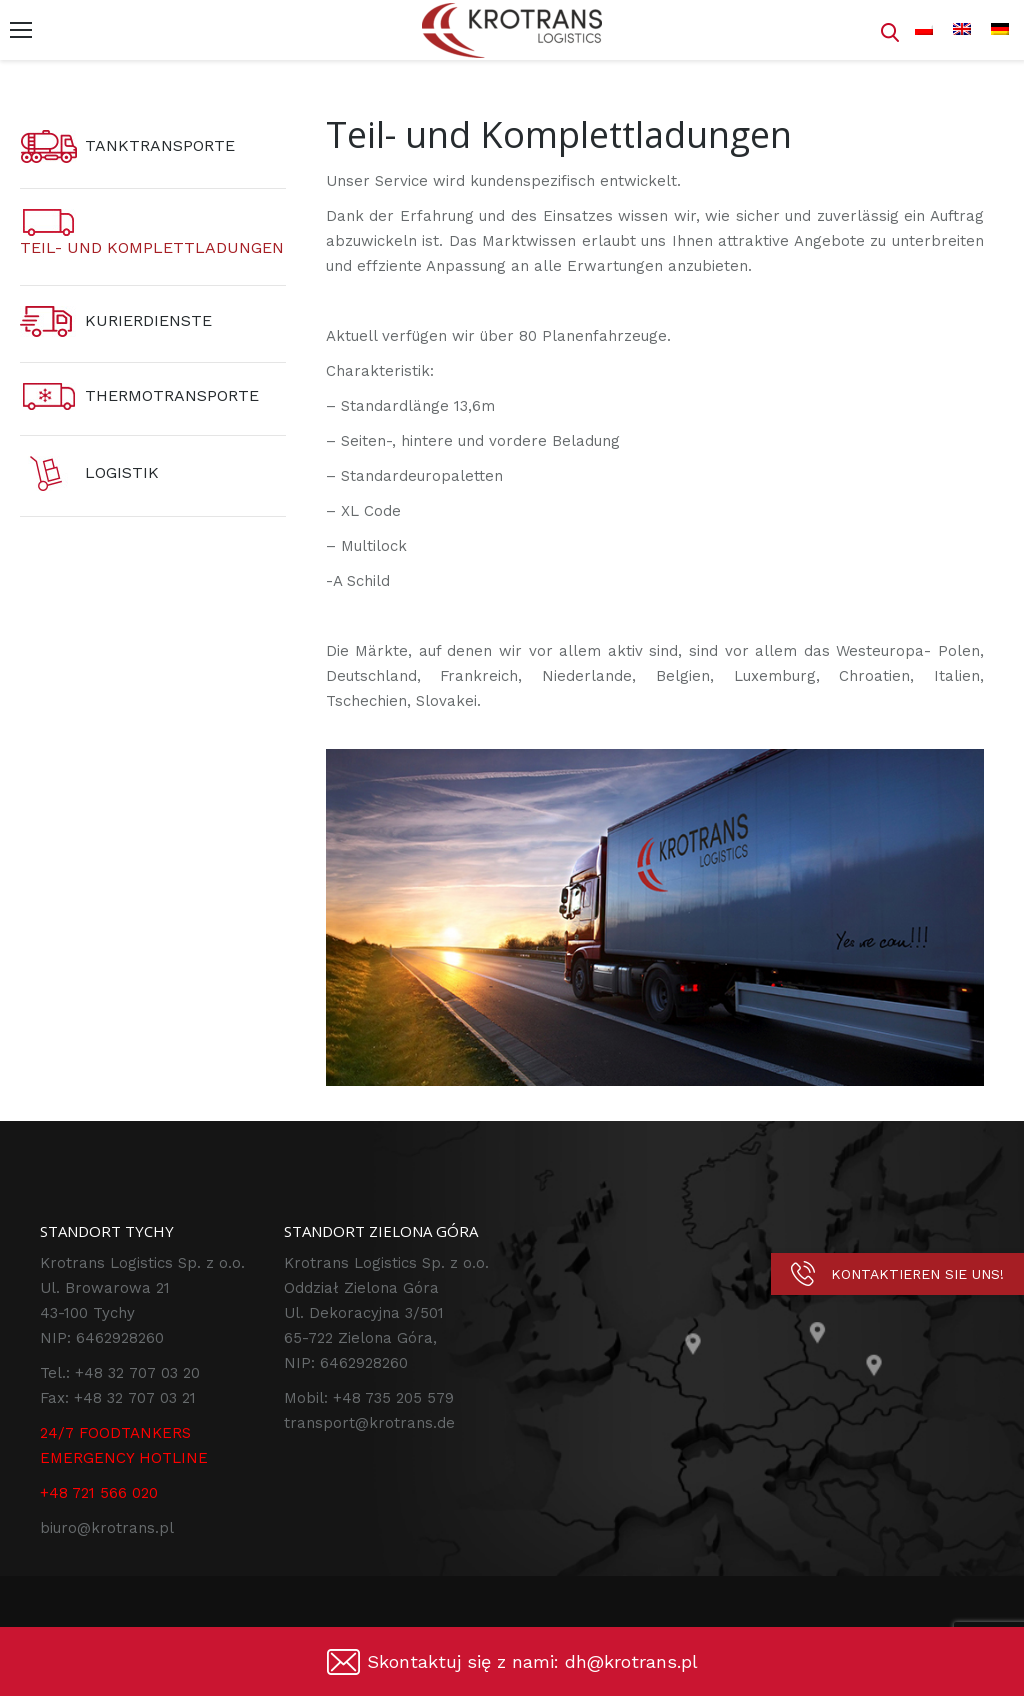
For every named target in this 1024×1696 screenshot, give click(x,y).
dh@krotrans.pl (631, 1661)
